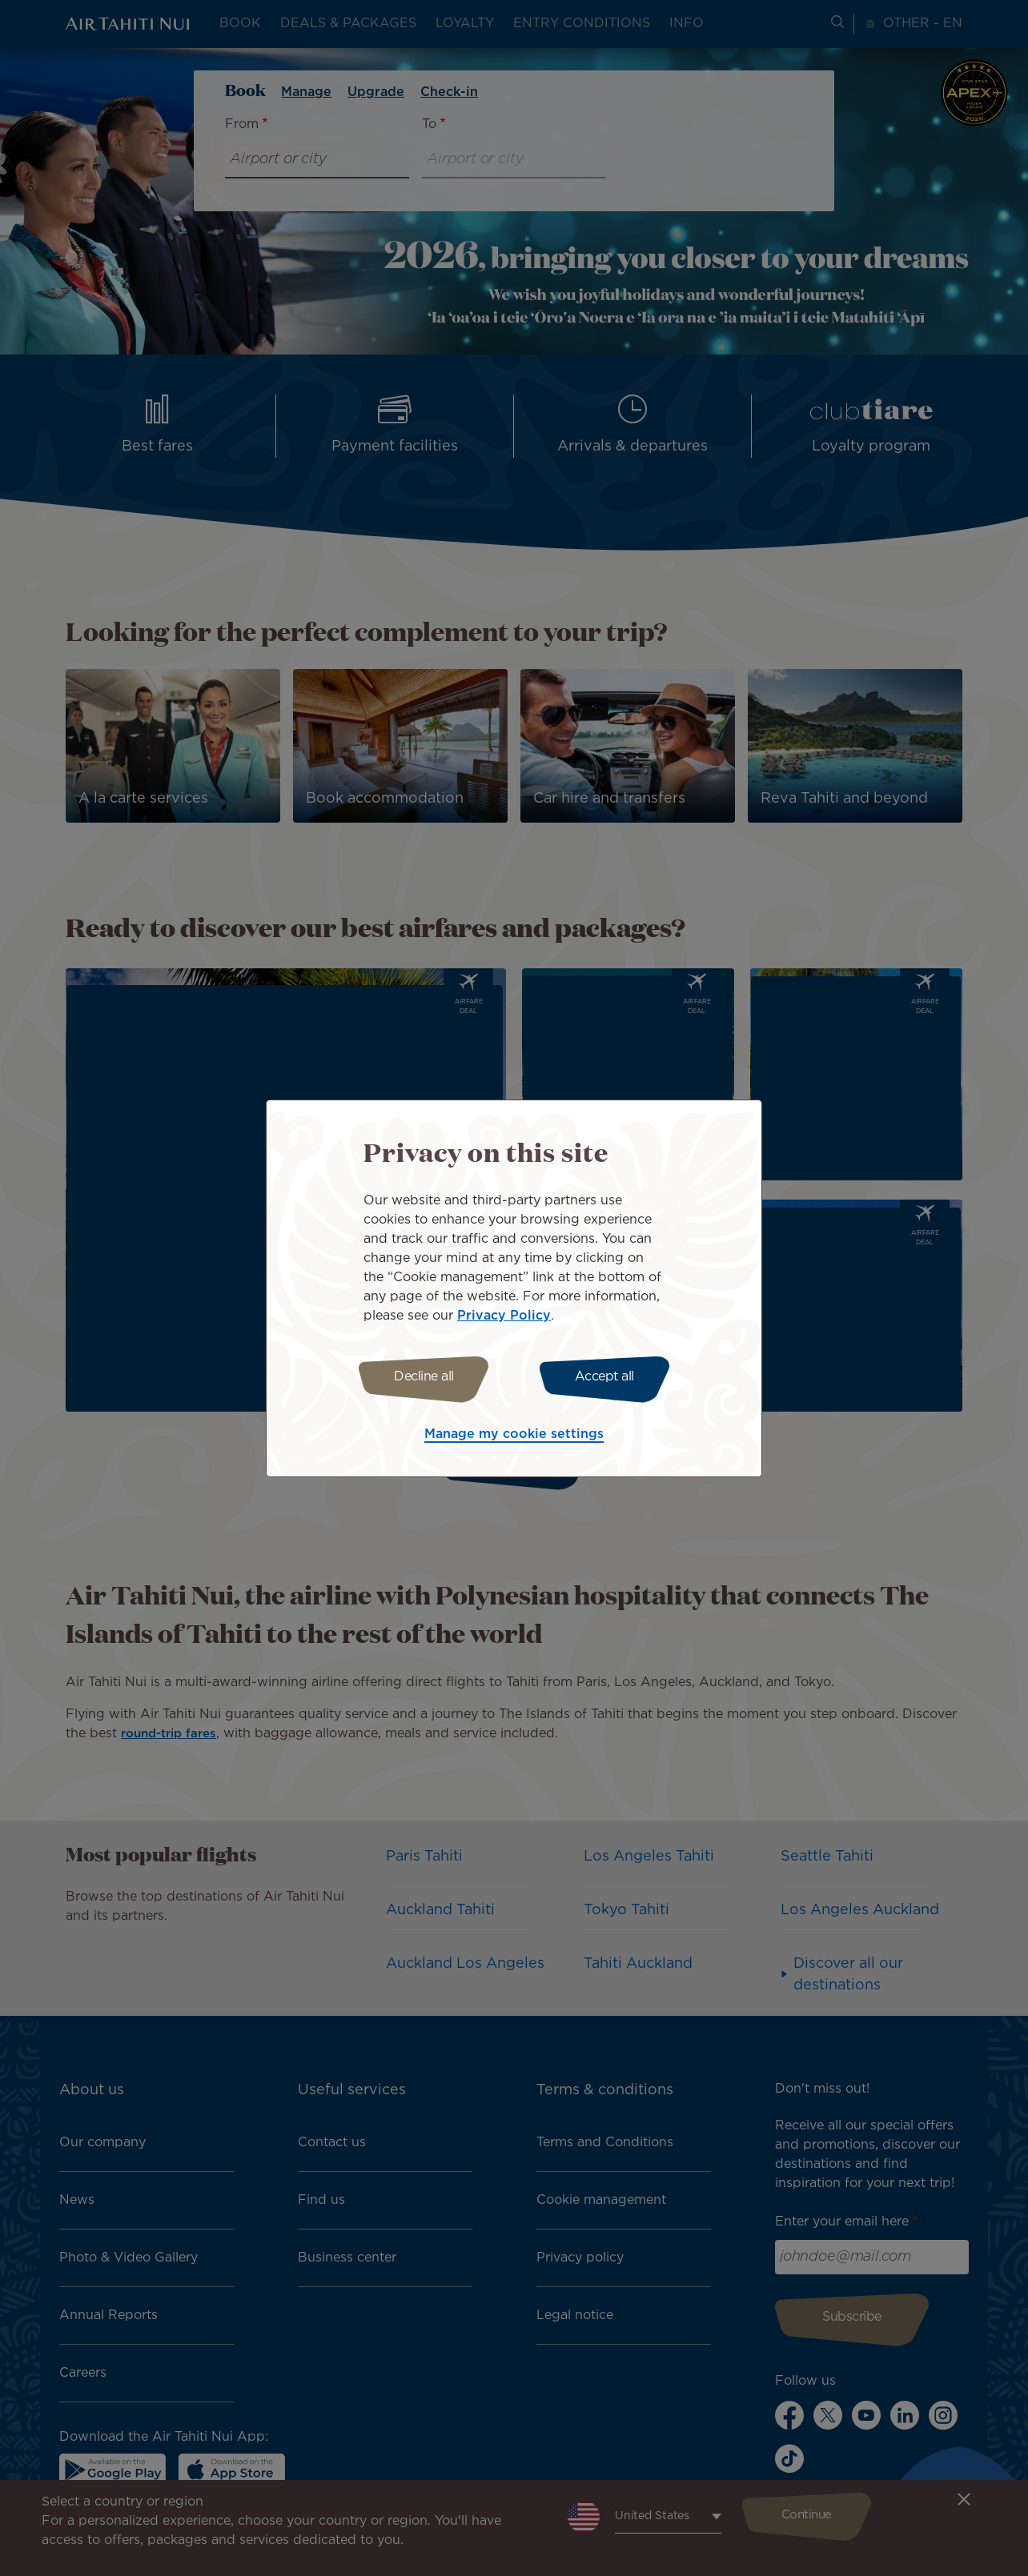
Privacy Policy (504, 1314)
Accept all (608, 1377)
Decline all (420, 1377)
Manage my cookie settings (514, 1437)
